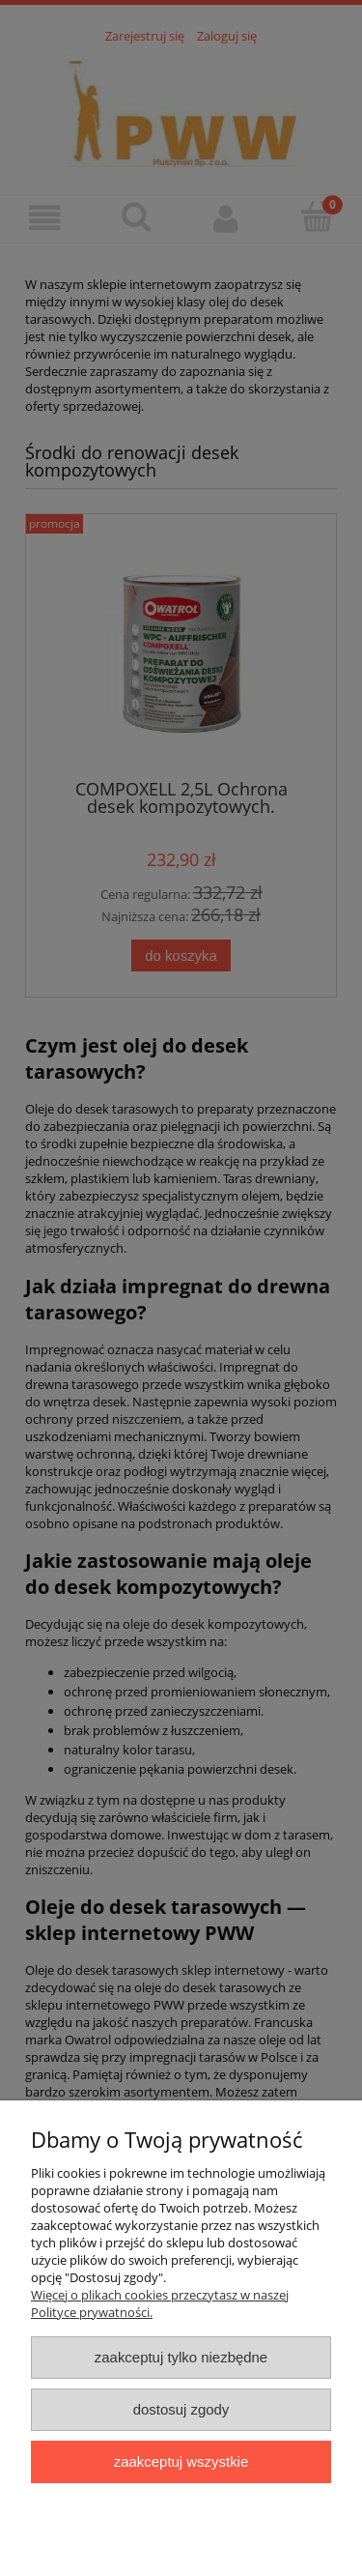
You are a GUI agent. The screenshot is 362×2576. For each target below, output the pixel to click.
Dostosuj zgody (181, 2409)
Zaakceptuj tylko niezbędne (181, 2357)
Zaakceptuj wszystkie (181, 2461)
